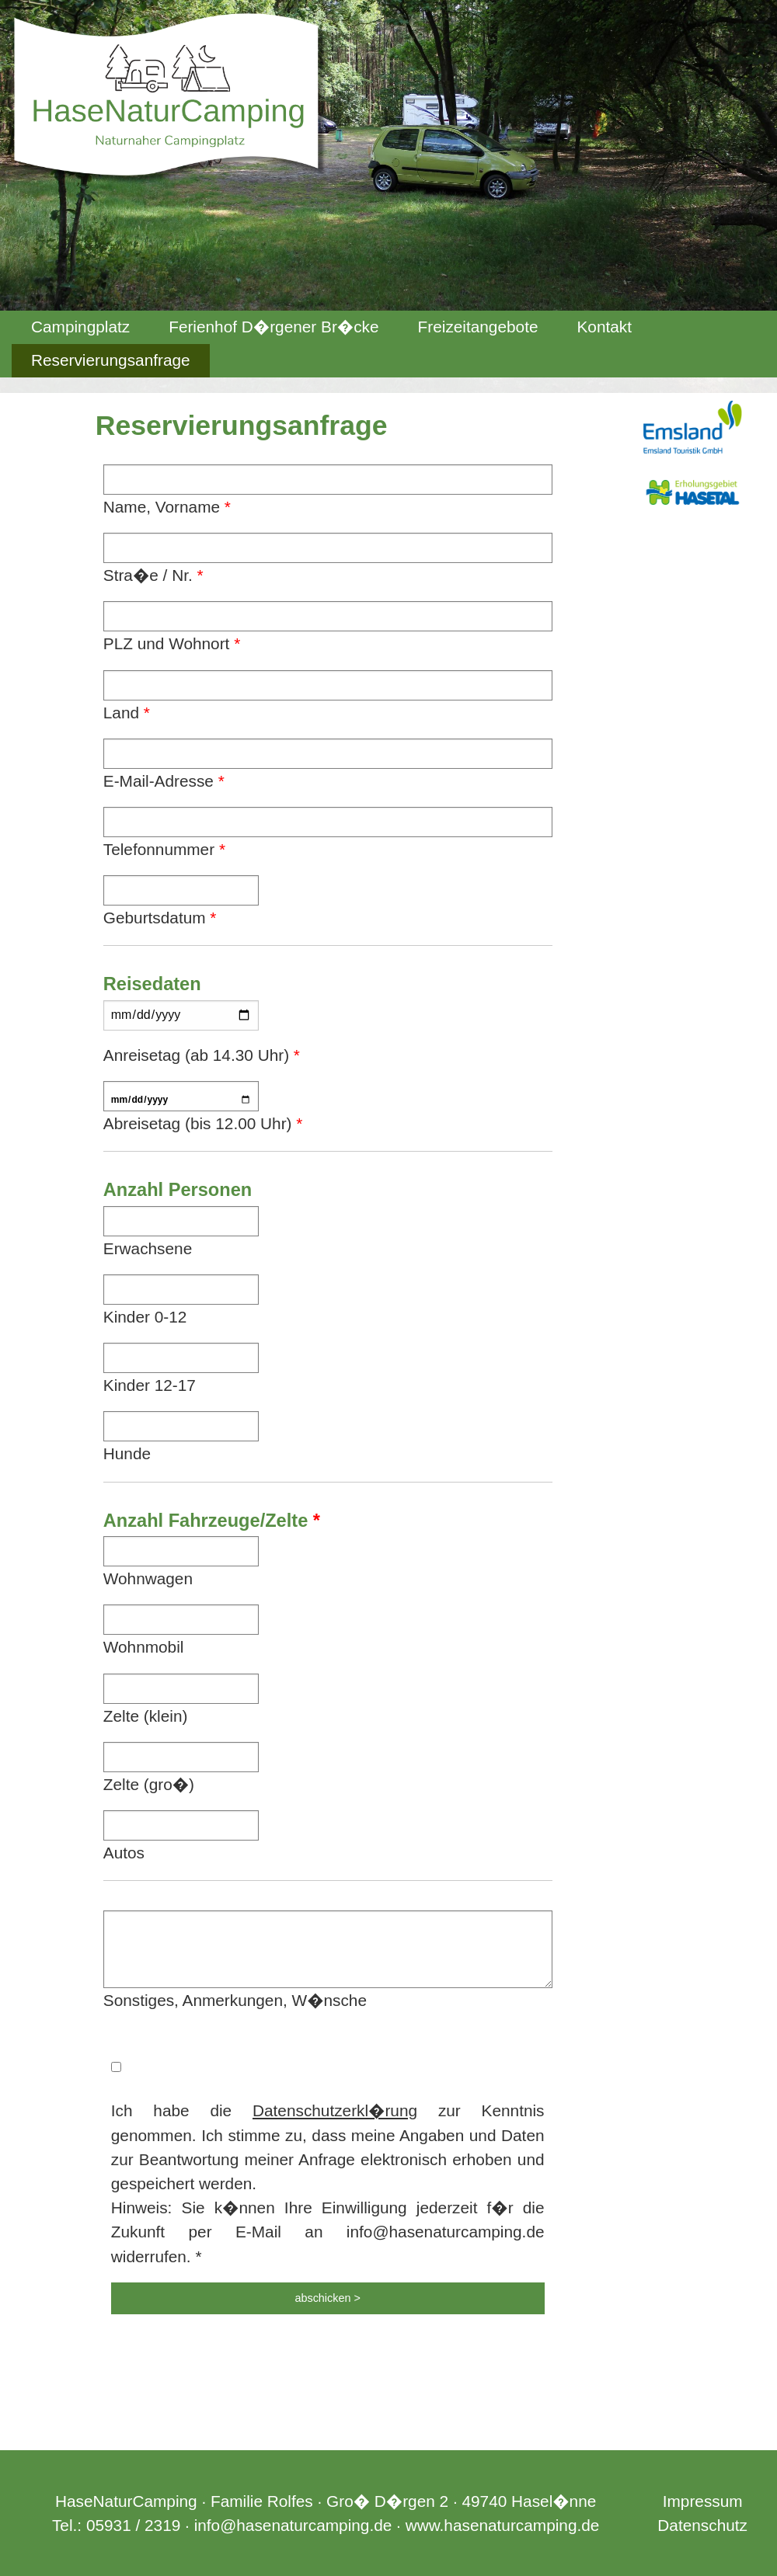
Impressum (703, 2501)
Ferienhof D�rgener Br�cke (273, 326)
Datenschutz (702, 2525)
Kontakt (604, 326)
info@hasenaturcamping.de (293, 2525)
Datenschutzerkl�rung (335, 2110)
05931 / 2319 (133, 2525)
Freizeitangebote (478, 326)
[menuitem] (80, 327)
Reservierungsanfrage (110, 360)
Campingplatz (80, 326)
